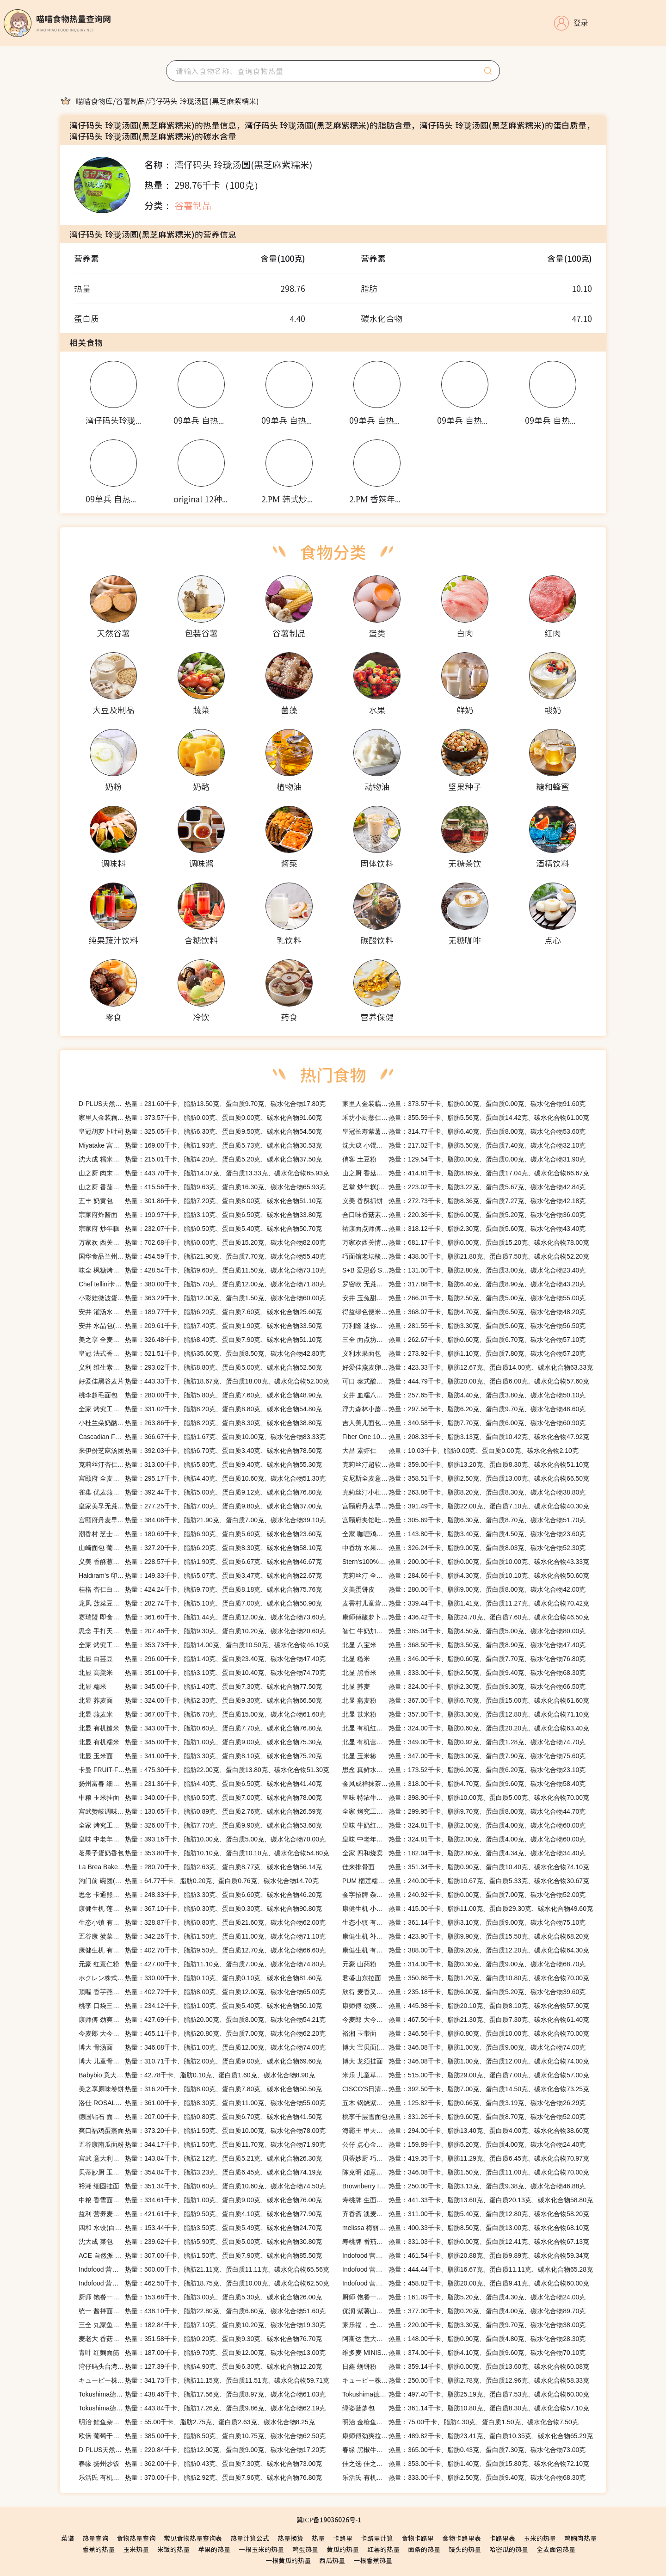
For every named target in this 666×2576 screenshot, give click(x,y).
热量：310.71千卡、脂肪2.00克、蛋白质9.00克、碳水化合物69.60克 (200, 2061)
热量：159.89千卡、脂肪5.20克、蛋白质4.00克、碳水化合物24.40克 (464, 2144)
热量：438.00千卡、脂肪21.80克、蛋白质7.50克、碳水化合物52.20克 (465, 1256)
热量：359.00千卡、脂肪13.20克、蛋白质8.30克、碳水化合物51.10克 (465, 1464)
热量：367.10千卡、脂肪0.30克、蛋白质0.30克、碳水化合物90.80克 (200, 1908)
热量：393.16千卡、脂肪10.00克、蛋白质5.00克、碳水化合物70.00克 (202, 1839)
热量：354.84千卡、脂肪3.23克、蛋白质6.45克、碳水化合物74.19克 (200, 2172)
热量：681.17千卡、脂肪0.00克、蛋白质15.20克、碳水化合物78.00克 (465, 1242)
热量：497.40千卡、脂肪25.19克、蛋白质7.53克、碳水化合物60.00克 (465, 2394)
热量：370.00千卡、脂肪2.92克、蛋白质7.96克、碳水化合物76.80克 (200, 2477)
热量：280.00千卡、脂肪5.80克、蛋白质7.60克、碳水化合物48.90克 (200, 1395)
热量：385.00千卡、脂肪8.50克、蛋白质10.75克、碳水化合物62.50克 (202, 2435)
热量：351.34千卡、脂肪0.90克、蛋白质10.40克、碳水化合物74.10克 (465, 1866)
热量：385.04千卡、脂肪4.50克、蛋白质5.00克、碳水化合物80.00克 (464, 1631)
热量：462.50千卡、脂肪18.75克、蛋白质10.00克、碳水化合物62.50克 (204, 2283)
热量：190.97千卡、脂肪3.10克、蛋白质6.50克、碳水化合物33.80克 (200, 1214)
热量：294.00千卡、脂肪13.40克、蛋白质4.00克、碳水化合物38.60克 (465, 2130)
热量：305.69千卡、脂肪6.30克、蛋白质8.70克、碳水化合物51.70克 (464, 1520)
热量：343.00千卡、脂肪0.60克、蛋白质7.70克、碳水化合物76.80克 (200, 1728)
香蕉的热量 (98, 2549)
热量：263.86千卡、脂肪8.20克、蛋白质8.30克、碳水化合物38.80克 (200, 1422)
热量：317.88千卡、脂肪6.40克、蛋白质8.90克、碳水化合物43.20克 (464, 1284)
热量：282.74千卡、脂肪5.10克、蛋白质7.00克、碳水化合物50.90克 (200, 1603)
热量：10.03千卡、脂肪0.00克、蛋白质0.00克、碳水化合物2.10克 (460, 1450)
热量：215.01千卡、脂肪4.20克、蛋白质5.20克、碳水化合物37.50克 (200, 1159)
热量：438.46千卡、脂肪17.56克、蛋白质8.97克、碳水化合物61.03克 (202, 2394)
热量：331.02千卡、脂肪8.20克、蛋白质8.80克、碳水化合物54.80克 (200, 1409)
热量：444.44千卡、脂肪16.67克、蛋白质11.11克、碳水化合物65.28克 (467, 2269)
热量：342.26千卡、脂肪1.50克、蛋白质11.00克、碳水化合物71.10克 (202, 1936)
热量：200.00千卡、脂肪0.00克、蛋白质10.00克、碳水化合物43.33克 (465, 1561)
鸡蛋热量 (305, 2549)
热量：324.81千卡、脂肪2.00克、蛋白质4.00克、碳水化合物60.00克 (464, 1825)
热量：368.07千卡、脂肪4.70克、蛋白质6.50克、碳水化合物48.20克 (464, 1311)
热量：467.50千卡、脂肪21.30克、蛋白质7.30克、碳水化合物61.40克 (465, 2019)
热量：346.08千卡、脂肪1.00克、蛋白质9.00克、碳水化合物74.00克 (464, 2047)
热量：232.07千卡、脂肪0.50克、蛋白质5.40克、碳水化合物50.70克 (200, 1228)
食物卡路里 (417, 2538)
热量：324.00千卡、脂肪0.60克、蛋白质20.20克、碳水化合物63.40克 (465, 1728)
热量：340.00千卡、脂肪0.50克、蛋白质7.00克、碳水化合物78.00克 (200, 1797)
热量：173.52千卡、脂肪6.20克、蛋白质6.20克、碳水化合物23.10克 (464, 1769)
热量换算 (290, 2538)
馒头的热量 (465, 2549)
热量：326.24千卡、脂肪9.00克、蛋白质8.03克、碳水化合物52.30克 (464, 1547)
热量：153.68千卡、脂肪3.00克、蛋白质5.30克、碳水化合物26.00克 (200, 2297)
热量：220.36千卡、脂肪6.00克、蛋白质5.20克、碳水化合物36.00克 (464, 1214)
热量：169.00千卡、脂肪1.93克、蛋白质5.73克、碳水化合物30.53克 (200, 1145)
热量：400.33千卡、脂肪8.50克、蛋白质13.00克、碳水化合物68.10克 (465, 2227)
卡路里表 (502, 2538)
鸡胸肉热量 (580, 2538)
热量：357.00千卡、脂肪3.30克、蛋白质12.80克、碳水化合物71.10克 (465, 1714)
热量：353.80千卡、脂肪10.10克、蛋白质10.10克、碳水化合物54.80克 (204, 1853)
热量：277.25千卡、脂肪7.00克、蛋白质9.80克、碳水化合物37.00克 (200, 1506)
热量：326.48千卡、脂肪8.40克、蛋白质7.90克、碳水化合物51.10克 (200, 1339)
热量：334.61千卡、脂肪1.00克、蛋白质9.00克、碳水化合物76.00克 (200, 2199)
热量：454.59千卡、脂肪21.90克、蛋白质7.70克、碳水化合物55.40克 (202, 1256)
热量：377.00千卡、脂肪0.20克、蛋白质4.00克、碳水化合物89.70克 (464, 2311)
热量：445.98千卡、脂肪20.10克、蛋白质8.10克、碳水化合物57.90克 (465, 2005)
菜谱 (67, 2538)
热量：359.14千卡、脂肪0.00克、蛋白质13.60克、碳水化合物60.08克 (465, 2366)
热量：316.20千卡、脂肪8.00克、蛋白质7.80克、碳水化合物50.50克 (200, 2088)
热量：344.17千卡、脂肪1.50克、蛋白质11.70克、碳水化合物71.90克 (202, 2144)
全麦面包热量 (555, 2549)
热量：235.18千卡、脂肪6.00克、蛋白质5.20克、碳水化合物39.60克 (464, 1991)
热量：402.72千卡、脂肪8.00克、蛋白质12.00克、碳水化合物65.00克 (202, 1991)
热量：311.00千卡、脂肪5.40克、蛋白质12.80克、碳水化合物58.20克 (465, 2213)
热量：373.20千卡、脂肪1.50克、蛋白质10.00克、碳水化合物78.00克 (202, 2130)
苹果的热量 (214, 2549)
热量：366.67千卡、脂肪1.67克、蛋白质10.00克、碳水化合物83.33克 (202, 1436)
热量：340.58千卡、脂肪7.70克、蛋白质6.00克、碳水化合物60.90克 (464, 1422)
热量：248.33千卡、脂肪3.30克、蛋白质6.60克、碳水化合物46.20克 (200, 1894)
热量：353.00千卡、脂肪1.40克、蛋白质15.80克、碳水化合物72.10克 (465, 2463)
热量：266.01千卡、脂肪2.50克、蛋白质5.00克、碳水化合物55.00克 (464, 1297)
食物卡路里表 (461, 2538)
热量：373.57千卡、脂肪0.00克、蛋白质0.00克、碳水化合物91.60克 (464, 1103)
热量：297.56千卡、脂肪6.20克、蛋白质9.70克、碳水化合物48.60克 (464, 1409)
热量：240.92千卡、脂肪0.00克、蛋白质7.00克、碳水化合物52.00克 (464, 1894)
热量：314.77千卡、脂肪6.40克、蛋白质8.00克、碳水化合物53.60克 (464, 1131)
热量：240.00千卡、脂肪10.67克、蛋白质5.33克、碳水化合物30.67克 (465, 1880)
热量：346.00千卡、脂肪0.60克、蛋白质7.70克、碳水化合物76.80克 (464, 1658)
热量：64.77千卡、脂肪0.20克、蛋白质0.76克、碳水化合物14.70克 (199, 1880)
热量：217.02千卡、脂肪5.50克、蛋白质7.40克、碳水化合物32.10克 (464, 1145)
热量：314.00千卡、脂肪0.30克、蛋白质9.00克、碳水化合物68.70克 (464, 1964)
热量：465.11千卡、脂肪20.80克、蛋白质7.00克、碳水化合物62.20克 (202, 2033)
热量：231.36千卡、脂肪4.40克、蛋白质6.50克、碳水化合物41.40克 (200, 1783)
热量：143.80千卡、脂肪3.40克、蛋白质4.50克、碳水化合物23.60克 (464, 1533)
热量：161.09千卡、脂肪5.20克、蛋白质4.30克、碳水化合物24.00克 (464, 2297)
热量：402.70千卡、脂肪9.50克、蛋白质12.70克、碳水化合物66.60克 (202, 1950)
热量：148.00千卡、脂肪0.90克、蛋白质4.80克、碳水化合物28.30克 (464, 2338)
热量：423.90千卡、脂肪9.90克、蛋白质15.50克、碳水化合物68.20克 (465, 1936)
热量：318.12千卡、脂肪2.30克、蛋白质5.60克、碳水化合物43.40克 (464, 1228)
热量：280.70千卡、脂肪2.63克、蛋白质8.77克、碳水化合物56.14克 (200, 1866)
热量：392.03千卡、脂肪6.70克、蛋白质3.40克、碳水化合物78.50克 (200, 1450)
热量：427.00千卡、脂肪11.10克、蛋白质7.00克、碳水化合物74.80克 (202, 1964)
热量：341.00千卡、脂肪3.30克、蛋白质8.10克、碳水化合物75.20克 (200, 1755)
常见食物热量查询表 (193, 2538)
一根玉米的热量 (261, 2549)
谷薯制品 (130, 100)
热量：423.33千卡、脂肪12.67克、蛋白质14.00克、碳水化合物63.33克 (467, 1367)
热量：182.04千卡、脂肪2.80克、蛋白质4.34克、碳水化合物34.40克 (464, 1853)
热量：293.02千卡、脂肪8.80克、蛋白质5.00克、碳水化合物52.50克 (200, 1367)
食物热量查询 (136, 2538)
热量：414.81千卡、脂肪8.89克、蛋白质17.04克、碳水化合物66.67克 (465, 1173)
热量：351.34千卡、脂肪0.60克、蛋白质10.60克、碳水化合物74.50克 (202, 2186)
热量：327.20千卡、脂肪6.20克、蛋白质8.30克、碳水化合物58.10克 (200, 1547)
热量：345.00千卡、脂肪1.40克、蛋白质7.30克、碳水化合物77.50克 (200, 1686)
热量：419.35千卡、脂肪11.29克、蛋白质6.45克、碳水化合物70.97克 (465, 2158)
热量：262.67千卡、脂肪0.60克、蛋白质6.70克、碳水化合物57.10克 (464, 1339)
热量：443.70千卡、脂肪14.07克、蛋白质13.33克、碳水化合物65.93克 (204, 1173)
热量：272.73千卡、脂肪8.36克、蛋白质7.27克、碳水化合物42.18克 (464, 1200)
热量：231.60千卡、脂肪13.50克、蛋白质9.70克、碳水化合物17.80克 (202, 1103)
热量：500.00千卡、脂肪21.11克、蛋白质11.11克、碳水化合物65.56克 (204, 2269)
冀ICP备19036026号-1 (328, 2519)
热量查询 (95, 2538)
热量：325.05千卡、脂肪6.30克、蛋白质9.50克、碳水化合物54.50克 (200, 1131)
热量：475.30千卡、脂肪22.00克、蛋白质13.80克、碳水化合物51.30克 (204, 1769)
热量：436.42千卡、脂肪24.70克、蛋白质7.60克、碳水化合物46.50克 (465, 1617)
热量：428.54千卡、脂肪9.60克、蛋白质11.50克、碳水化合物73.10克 (202, 1270)
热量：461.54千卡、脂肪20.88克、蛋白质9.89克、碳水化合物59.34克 (465, 2255)
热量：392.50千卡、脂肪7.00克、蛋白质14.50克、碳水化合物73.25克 (465, 2088)
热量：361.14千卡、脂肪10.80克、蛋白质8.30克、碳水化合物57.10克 (465, 2408)
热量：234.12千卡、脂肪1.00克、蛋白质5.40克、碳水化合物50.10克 (200, 2005)
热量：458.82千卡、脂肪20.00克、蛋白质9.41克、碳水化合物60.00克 (465, 2283)
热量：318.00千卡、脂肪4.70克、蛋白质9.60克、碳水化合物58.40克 (464, 1783)
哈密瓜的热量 (508, 2549)
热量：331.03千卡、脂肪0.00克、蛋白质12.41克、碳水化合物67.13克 (465, 2241)
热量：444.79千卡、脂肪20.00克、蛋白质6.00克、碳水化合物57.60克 (465, 1381)
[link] (94, 100)
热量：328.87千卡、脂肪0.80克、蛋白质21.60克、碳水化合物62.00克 (202, 1922)
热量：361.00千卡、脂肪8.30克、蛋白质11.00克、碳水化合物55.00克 (202, 2102)
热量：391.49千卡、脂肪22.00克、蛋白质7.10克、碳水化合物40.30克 (465, 1506)
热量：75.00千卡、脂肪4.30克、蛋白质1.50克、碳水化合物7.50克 (460, 2422)
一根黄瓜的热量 (288, 2560)
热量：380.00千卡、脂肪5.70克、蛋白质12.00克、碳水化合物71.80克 (202, 1284)
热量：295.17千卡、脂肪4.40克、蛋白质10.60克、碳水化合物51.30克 (202, 1478)
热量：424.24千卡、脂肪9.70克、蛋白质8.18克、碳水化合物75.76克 (200, 1589)
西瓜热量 (332, 2560)
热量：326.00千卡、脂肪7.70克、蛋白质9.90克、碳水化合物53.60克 (200, 1825)
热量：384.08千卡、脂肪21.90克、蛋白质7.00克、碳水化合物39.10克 (202, 1520)
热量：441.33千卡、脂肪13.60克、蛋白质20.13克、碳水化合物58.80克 (467, 2199)
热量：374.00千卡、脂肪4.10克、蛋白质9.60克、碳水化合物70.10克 (464, 2352)
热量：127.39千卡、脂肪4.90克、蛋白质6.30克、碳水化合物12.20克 (200, 2366)
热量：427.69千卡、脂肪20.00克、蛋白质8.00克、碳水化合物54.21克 (202, 2019)
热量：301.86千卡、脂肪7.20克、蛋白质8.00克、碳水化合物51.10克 (200, 1200)
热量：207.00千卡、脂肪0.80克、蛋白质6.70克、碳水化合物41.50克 (200, 2116)
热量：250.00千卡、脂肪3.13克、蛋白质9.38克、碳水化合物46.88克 (464, 2186)
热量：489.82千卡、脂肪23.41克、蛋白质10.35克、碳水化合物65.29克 (467, 2435)
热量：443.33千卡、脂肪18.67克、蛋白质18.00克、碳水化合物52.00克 (204, 1381)
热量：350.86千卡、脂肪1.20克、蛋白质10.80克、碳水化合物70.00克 (465, 1977)
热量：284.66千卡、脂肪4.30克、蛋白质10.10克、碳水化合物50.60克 (465, 1575)
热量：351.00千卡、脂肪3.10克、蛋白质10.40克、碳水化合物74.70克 (202, 1672)
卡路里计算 (377, 2538)
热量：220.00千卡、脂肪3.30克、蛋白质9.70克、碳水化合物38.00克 (464, 2324)
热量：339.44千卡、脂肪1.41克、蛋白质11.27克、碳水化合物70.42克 (465, 1603)
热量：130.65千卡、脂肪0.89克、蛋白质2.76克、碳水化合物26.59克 (200, 1811)
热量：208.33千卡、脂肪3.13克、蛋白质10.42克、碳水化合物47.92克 (465, 1436)
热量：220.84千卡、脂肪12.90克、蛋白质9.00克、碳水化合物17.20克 (202, 2449)
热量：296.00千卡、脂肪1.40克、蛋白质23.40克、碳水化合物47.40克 (202, 1658)
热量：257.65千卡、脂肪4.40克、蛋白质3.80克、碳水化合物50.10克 (464, 1395)
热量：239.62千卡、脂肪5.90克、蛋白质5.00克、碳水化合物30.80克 (200, 2241)
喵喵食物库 (94, 100)
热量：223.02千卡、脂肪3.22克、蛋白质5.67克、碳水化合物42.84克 (464, 1186)
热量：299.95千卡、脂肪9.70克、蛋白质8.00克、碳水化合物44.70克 (464, 1811)
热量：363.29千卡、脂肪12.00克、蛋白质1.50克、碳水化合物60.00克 (202, 1297)
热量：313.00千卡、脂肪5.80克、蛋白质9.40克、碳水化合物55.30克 (200, 1464)
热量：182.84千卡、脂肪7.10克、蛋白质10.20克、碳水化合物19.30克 (202, 2324)
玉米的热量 (540, 2538)
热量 (318, 2538)
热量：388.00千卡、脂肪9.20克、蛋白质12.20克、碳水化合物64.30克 (465, 1950)
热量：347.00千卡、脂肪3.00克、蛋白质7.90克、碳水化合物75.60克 (464, 1755)
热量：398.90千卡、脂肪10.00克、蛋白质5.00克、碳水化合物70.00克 (465, 1797)
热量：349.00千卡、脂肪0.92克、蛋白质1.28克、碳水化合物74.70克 (464, 1742)
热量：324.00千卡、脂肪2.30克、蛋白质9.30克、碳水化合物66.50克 (464, 1686)
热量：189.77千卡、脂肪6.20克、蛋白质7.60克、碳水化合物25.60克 (200, 1311)
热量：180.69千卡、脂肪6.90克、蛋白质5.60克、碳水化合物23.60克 (200, 1533)
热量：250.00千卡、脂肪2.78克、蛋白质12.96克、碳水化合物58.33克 (465, 2380)
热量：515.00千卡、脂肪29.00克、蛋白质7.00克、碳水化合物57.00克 (465, 2075)
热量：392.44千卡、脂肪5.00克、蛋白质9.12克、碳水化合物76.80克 (200, 1492)
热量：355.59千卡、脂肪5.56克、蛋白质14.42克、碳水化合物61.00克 (465, 1117)
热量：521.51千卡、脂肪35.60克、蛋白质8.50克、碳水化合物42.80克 (202, 1353)
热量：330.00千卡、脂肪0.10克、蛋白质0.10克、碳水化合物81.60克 (200, 1977)
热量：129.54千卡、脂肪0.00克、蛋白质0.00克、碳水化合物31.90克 (464, 1159)
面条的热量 (424, 2549)
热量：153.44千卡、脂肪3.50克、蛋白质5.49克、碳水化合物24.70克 (200, 2227)
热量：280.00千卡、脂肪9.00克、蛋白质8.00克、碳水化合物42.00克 (464, 1589)
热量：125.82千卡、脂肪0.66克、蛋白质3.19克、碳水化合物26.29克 (464, 2102)
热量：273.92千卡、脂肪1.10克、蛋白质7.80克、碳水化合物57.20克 (464, 1353)
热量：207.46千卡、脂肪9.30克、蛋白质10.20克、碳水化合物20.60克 (202, 1631)
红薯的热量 (383, 2549)
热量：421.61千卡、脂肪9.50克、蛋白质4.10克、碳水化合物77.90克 (200, 2213)
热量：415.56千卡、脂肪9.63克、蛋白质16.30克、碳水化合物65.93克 (202, 1186)
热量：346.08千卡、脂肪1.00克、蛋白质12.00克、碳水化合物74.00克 (202, 2047)
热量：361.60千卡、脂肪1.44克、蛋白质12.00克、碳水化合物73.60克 (202, 1617)
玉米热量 (136, 2549)
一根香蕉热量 (372, 2560)
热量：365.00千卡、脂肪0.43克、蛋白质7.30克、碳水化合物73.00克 (464, 2449)
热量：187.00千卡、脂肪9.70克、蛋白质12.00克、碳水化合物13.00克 (202, 2352)
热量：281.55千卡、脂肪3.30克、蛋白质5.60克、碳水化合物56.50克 (464, 1325)
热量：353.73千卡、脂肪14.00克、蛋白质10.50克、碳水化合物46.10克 (204, 1644)
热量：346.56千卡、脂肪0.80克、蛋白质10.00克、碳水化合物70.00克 (465, 2033)
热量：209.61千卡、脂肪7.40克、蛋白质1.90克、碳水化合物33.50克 (200, 1325)
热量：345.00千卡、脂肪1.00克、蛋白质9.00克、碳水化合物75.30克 (200, 1742)
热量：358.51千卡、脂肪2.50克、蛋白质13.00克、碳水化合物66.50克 (465, 1478)
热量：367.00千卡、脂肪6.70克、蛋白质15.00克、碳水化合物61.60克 (465, 1700)
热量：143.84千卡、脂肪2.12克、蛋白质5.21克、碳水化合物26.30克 (200, 2158)
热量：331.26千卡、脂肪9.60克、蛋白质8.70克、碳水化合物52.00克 (464, 2116)
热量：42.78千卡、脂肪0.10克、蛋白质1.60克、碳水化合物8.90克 (197, 2075)
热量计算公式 (249, 2538)
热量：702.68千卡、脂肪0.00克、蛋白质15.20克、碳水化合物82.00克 (202, 1242)
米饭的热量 (173, 2549)
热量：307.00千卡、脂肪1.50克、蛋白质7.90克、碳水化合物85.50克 (200, 2255)
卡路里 (342, 2538)
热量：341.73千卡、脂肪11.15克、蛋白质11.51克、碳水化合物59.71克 (204, 2380)
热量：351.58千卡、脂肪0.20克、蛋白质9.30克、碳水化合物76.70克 (200, 2338)
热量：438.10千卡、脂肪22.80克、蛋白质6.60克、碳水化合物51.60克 (202, 2311)
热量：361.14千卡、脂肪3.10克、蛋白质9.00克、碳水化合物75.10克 (464, 1922)
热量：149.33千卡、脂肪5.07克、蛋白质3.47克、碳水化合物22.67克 (200, 1575)
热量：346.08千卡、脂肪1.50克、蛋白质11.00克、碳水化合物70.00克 (465, 2172)
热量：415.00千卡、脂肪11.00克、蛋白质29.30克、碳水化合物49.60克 (467, 1908)
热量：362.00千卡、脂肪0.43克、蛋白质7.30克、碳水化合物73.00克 (200, 2463)
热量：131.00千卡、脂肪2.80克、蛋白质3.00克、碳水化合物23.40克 (464, 1270)
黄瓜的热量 (343, 2549)
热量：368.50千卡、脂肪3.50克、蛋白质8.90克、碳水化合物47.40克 (464, 1644)
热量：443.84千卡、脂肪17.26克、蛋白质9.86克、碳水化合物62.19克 (202, 2408)
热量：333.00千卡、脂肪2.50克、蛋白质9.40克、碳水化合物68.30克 (464, 1672)
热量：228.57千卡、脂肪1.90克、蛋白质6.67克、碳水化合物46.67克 (200, 1561)
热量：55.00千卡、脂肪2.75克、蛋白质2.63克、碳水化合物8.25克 (197, 2422)
